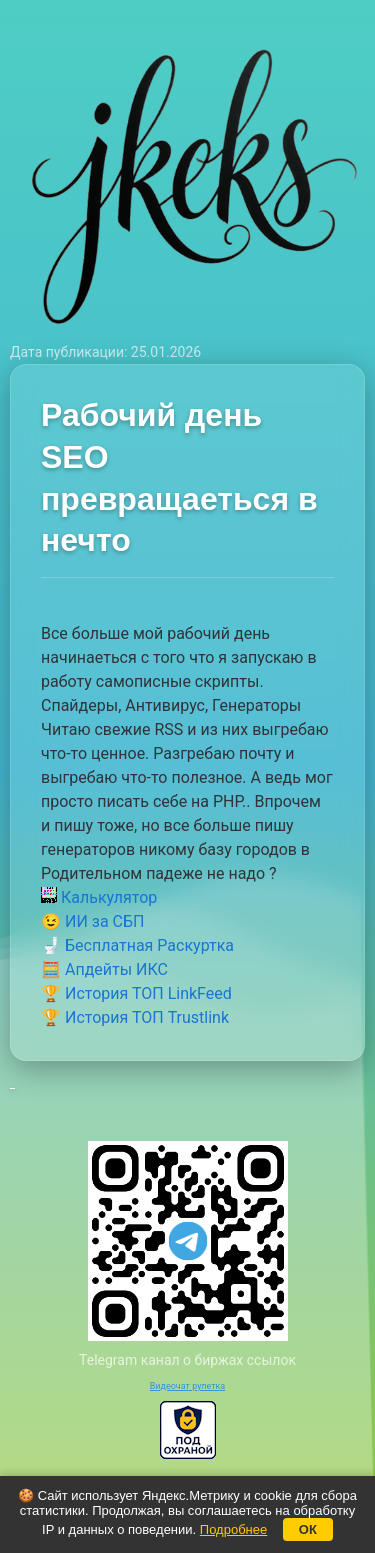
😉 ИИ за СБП (92, 921)
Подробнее (233, 1529)
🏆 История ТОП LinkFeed (136, 993)
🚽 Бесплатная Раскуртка (137, 945)
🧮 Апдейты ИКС (104, 969)
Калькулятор (99, 897)
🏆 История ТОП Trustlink (135, 1017)
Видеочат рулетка (188, 1386)
